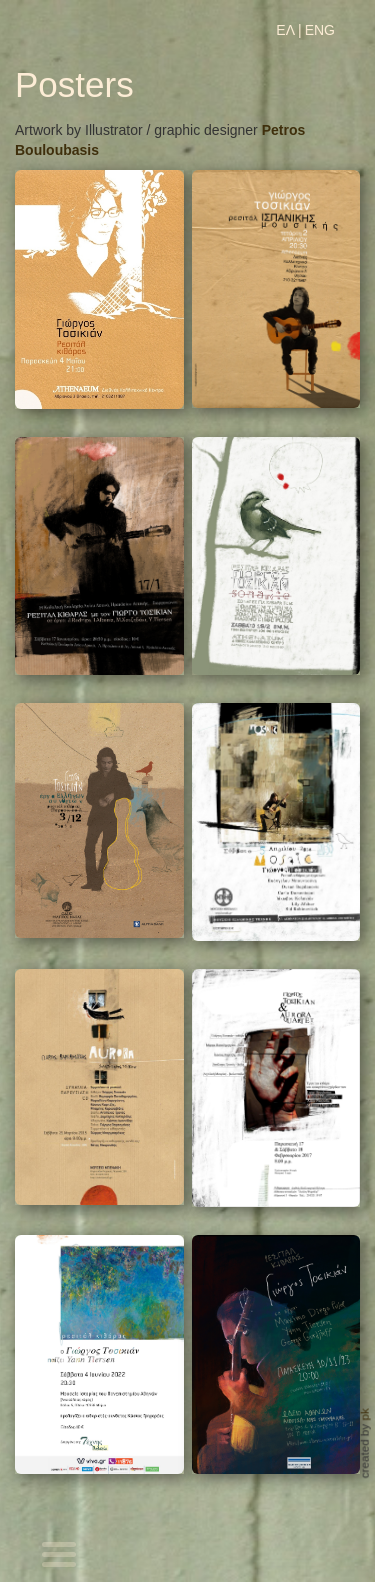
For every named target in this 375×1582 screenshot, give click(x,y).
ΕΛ (285, 30)
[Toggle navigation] (60, 1557)
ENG (320, 30)
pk (364, 1415)
